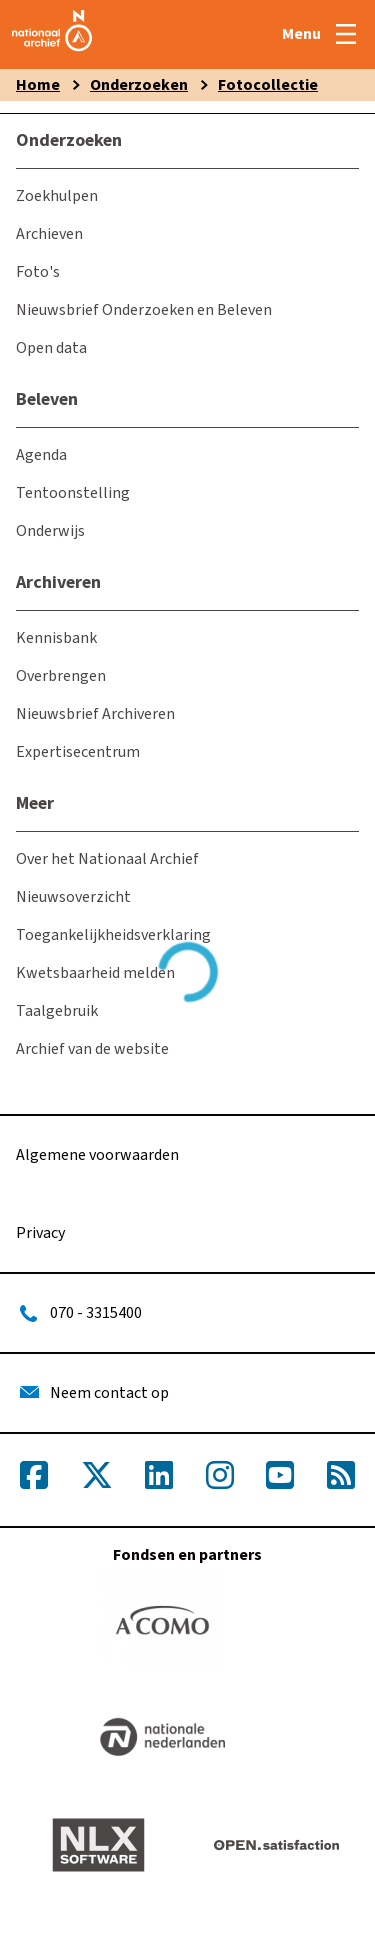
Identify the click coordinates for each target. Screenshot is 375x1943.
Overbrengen (61, 676)
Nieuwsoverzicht (73, 897)
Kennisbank (56, 638)
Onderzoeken (139, 85)
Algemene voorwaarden (97, 1155)
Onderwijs (50, 531)
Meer (35, 803)
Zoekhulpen (57, 196)
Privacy (40, 1233)
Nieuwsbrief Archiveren (95, 714)
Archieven (49, 234)
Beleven (47, 399)
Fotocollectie (268, 85)
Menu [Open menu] (301, 34)
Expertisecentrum (78, 752)
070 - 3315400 (96, 1313)
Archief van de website (92, 1049)
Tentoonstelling (73, 493)
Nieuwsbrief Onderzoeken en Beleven (144, 310)
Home (38, 85)
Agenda (41, 455)
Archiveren (58, 582)
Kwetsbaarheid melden (95, 973)
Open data (51, 348)
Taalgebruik (57, 1011)
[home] (52, 52)
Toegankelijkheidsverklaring (113, 935)
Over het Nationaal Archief (107, 859)
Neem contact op (109, 1393)
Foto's (38, 272)
